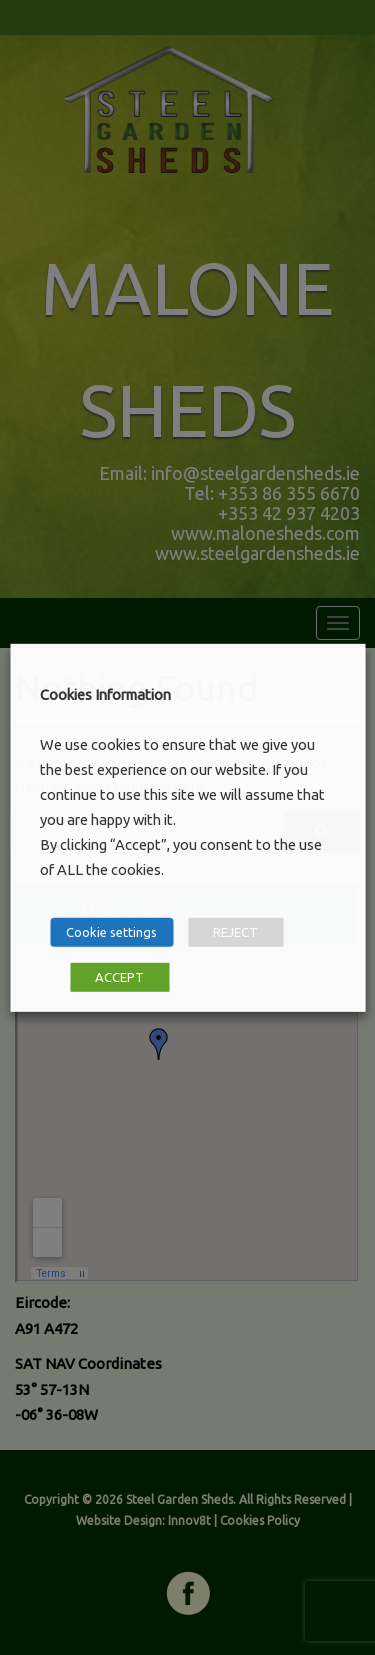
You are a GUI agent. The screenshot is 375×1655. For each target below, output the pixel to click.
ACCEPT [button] (119, 977)
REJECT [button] (235, 932)
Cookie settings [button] (111, 932)
